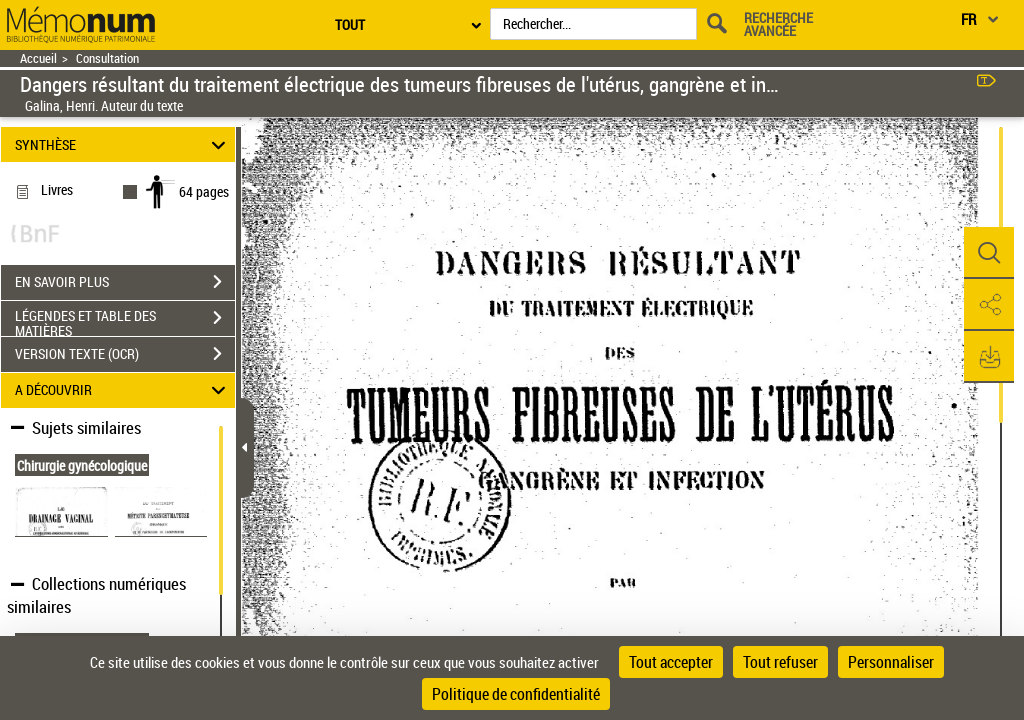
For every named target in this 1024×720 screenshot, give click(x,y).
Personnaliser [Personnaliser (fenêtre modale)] (891, 662)
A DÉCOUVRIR (123, 390)
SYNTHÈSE (123, 144)
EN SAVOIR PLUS (125, 282)
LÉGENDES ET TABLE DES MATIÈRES (125, 320)
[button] (989, 253)
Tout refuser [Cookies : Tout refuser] (780, 662)
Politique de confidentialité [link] (516, 694)
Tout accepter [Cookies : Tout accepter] (671, 662)
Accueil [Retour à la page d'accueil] (38, 58)
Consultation (107, 58)
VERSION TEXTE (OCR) (125, 354)
